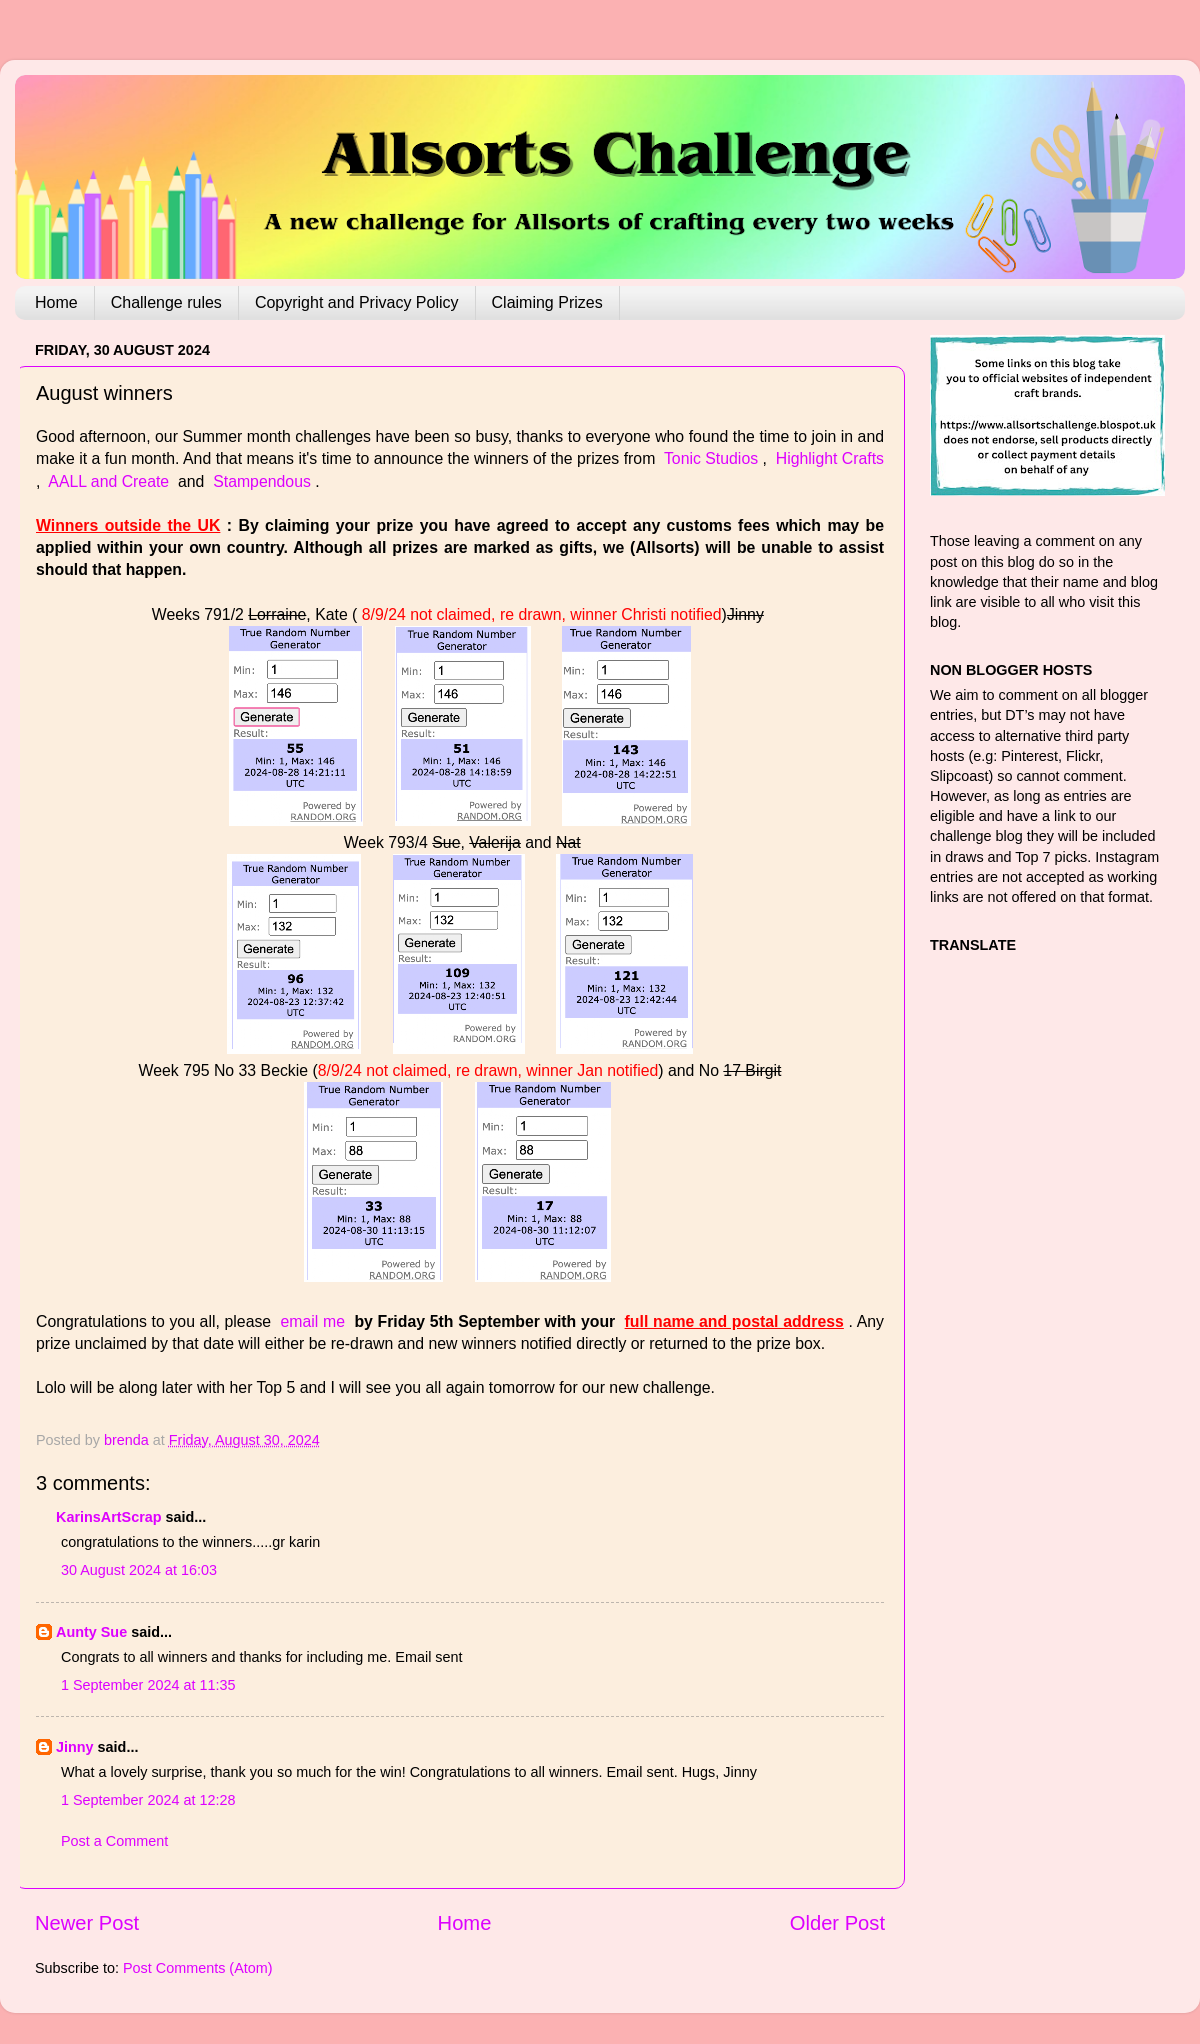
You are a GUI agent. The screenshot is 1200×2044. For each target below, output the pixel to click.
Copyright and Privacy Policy (357, 302)
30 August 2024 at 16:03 (139, 1570)
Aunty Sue (91, 1632)
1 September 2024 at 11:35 (148, 1685)
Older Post (837, 1923)
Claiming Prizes (547, 302)
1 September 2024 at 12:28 (148, 1800)
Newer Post (87, 1923)
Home (56, 302)
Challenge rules (166, 302)
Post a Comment (114, 1841)
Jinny (75, 1747)
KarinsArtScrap (109, 1517)
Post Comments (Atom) (198, 1968)
